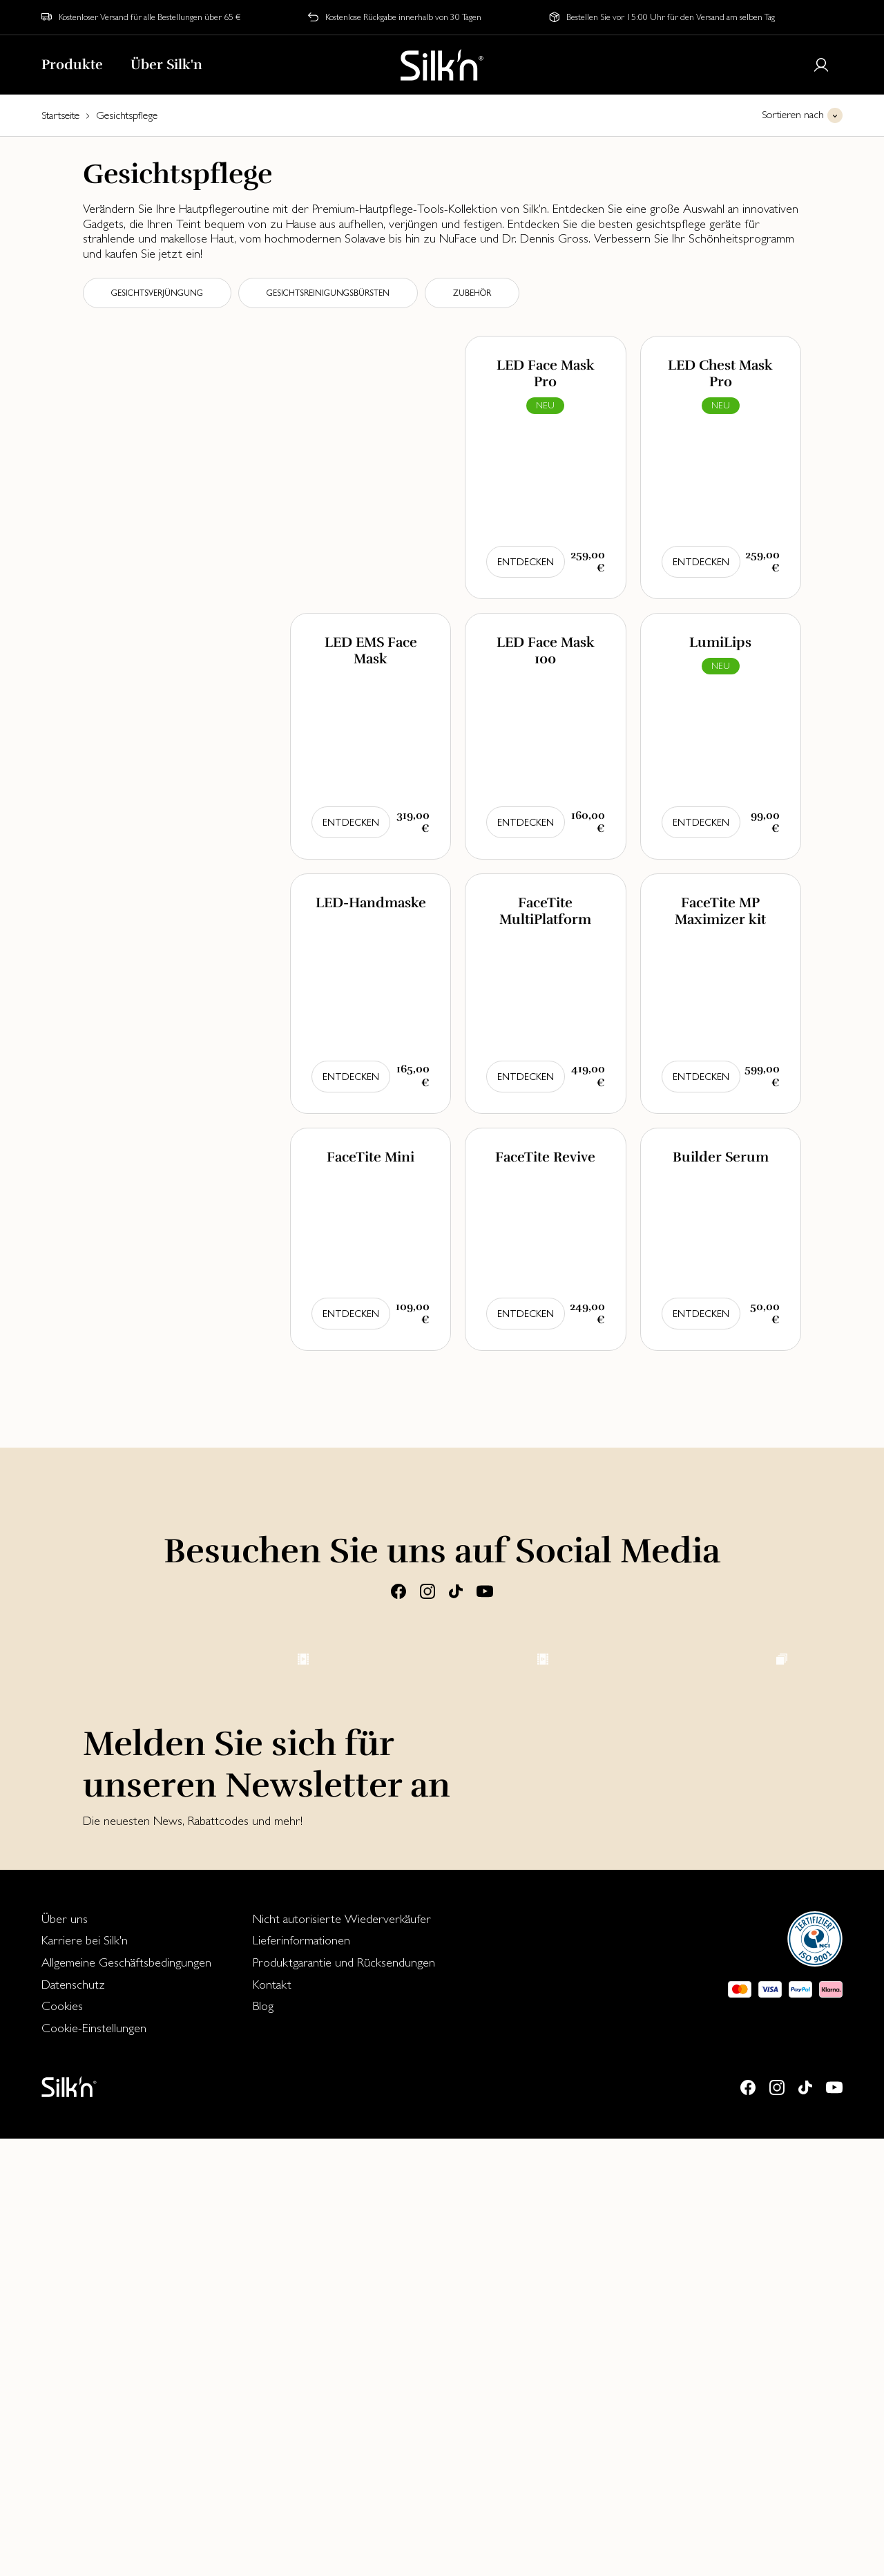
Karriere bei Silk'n (84, 2377)
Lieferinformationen (301, 2377)
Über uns (64, 2356)
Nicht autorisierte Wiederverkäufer (342, 2356)
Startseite (60, 115)
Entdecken (525, 561)
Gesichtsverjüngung (157, 293)
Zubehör (472, 293)
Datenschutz (73, 2421)
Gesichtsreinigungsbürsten (328, 293)
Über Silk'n (166, 64)
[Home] (442, 65)
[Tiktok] (456, 1590)
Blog (263, 2443)
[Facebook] (398, 1590)
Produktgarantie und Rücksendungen (344, 2399)
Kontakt (272, 2421)
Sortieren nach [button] (793, 114)
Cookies (62, 2443)
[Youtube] (485, 1590)
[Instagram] (427, 1590)
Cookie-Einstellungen (93, 2465)
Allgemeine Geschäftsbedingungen (126, 2399)
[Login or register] (821, 65)
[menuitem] (126, 2356)
